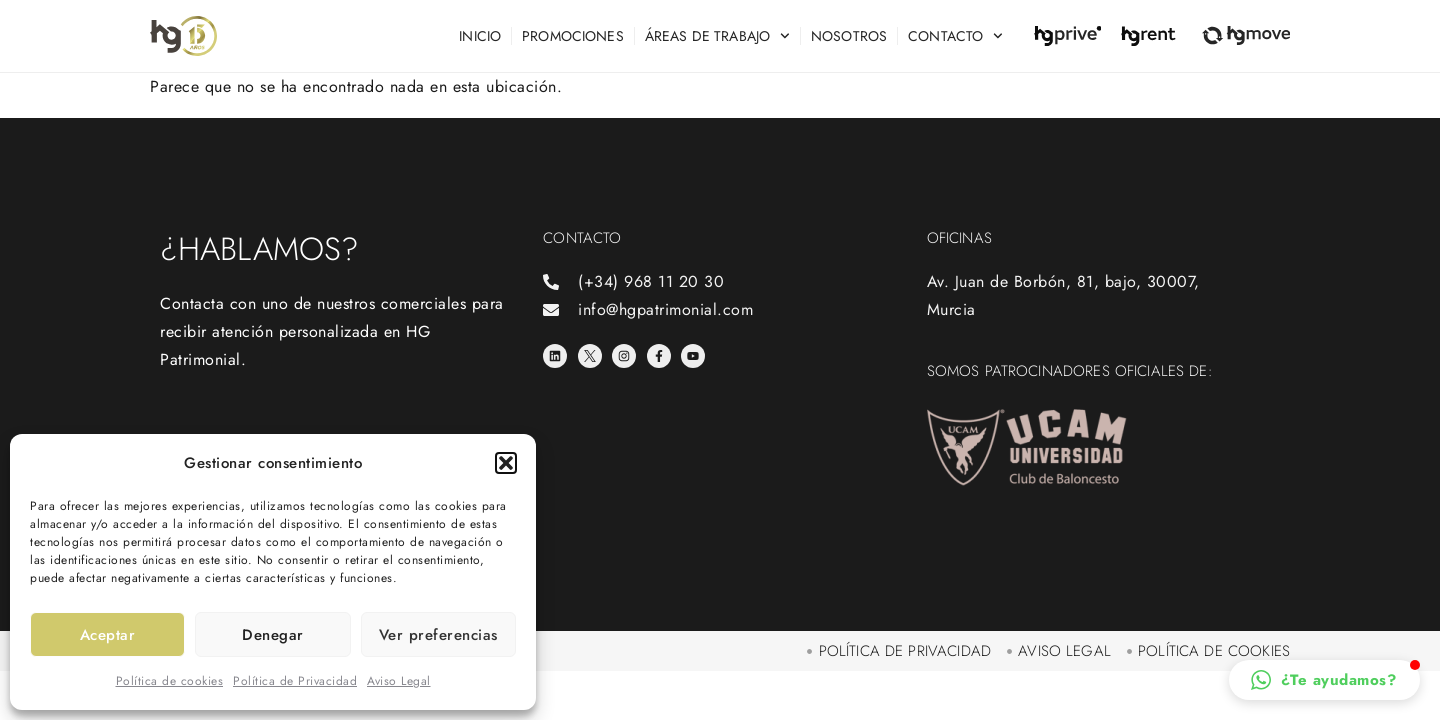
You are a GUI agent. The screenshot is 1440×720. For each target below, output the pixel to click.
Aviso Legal (399, 681)
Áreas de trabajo (717, 36)
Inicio (480, 36)
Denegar (273, 635)
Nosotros (849, 36)
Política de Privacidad (295, 681)
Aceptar (108, 635)
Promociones (573, 36)
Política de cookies (170, 681)
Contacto (955, 36)
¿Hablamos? (259, 249)
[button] (506, 463)
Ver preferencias (438, 635)
